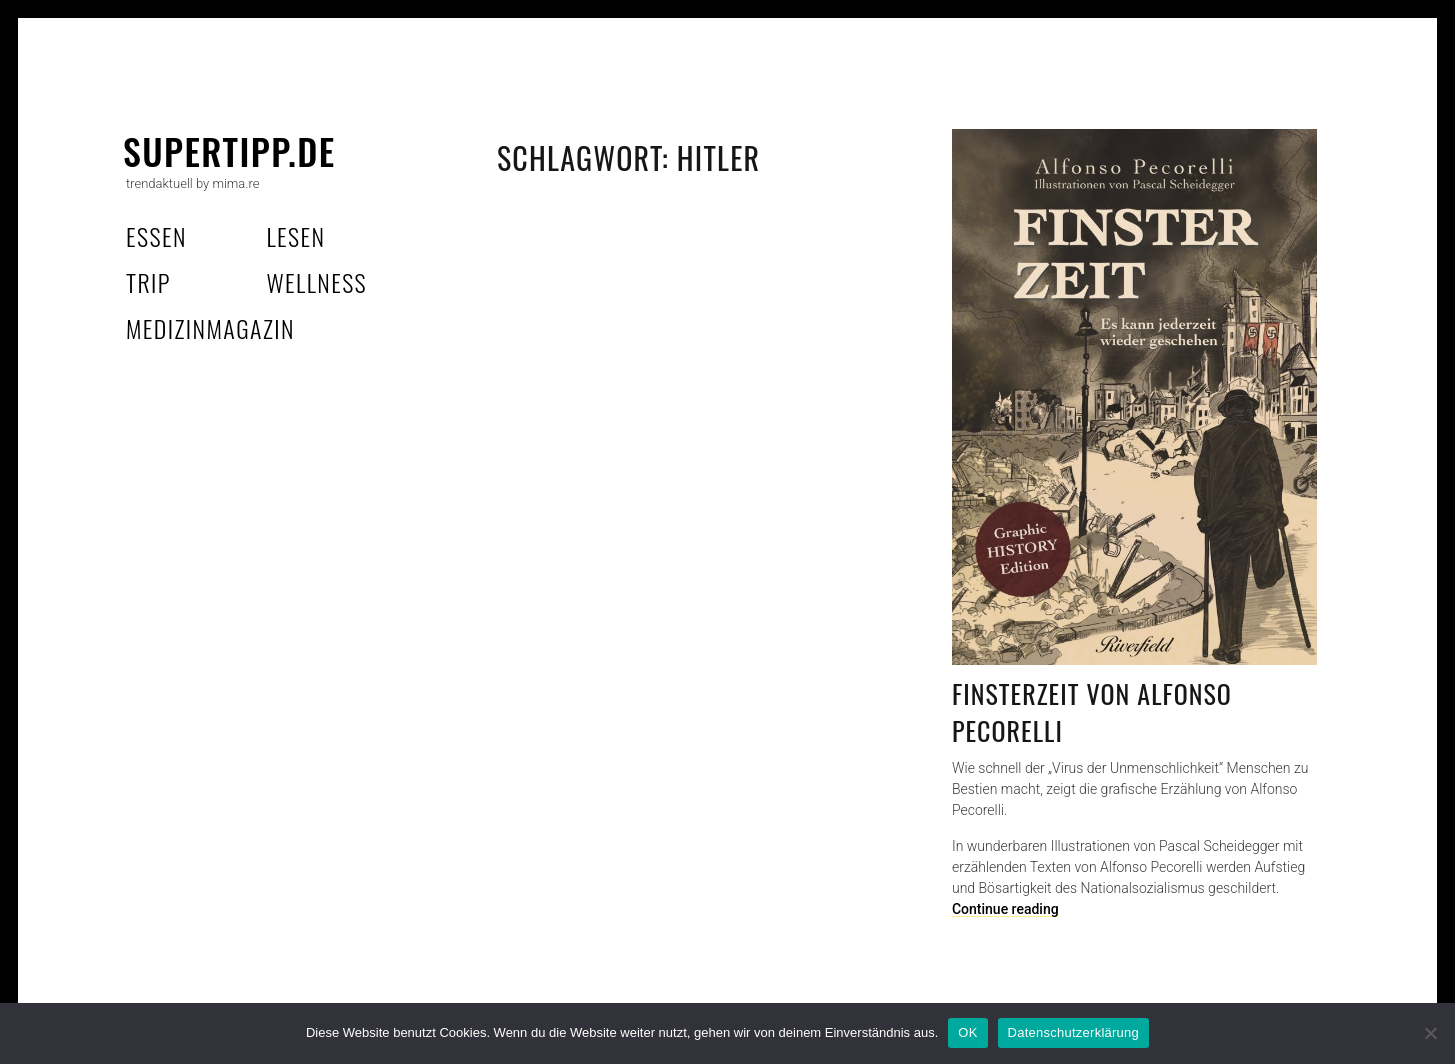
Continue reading (1005, 909)
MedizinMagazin (210, 328)
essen (156, 236)
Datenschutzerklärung (1073, 1032)
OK (967, 1032)
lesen (295, 236)
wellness (316, 282)
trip (148, 282)
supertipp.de (229, 150)
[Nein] (1430, 1033)
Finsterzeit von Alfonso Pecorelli (1092, 712)
